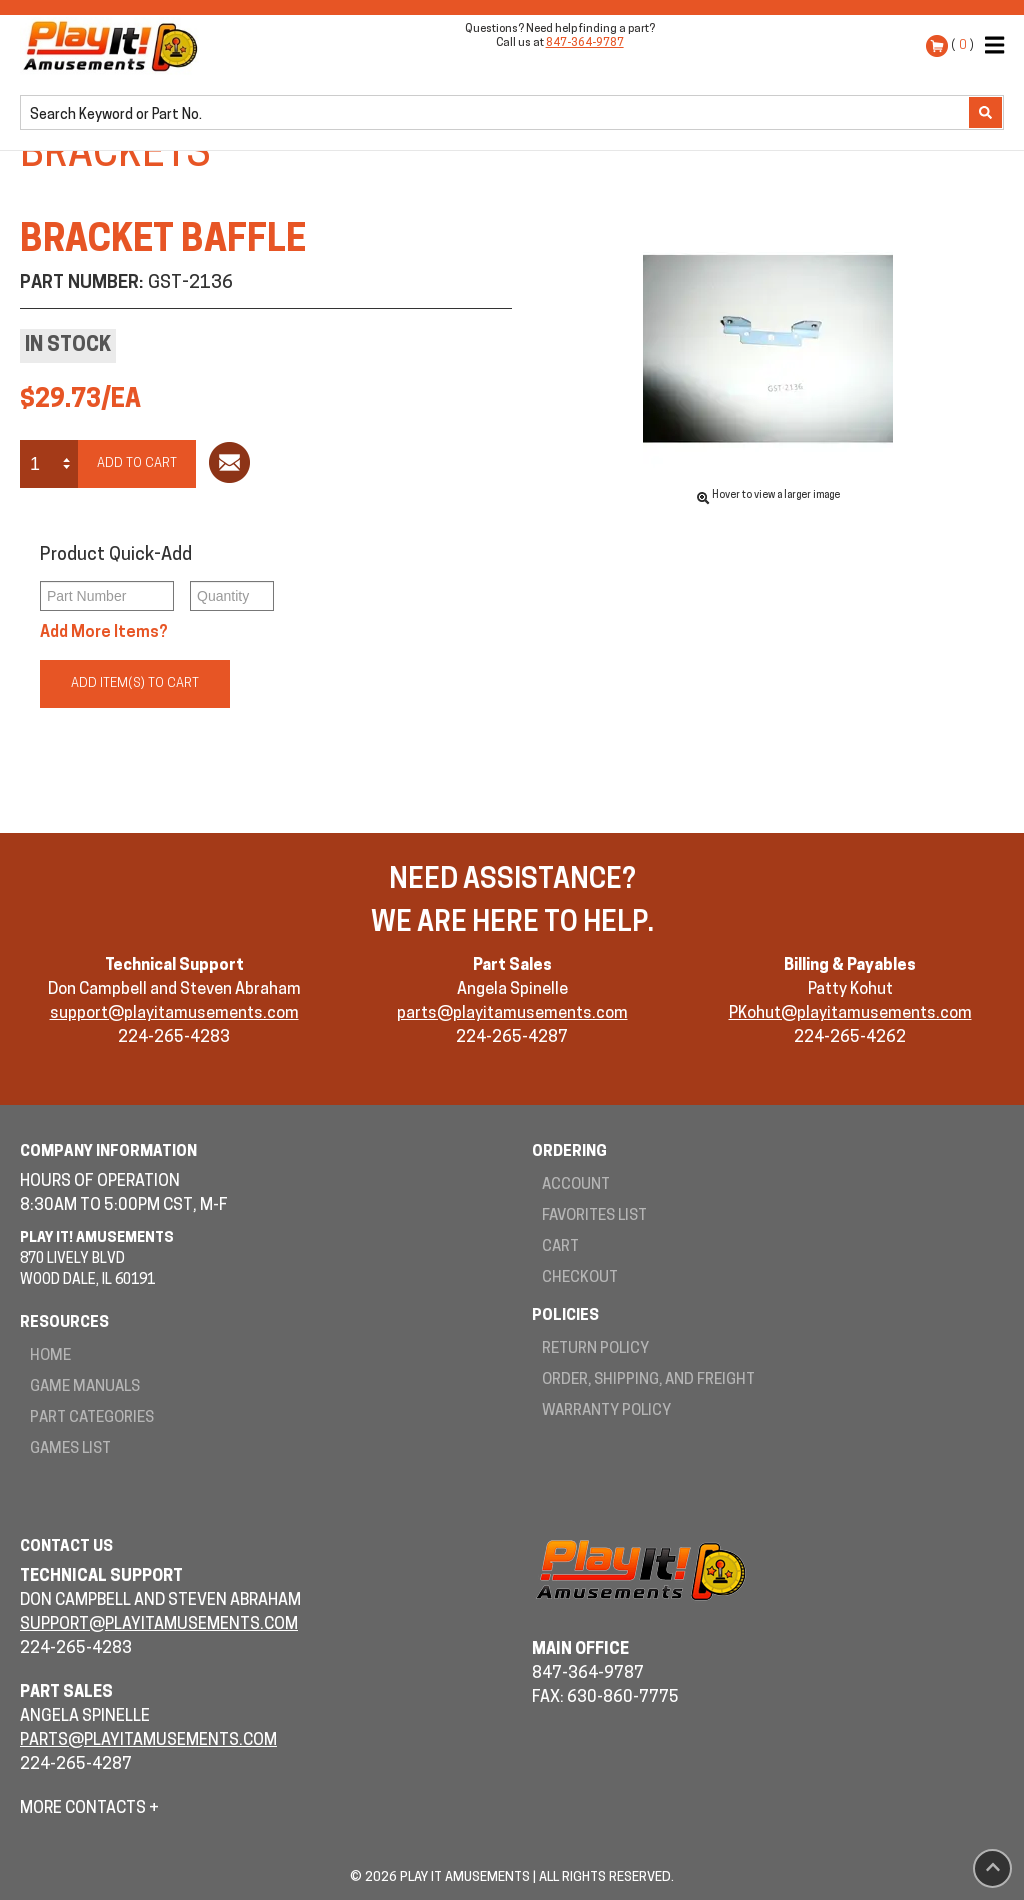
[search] (496, 114)
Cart (560, 1247)
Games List (70, 1449)
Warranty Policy (606, 1411)
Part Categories (92, 1418)
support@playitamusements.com (174, 1014)
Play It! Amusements (115, 46)
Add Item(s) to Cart (135, 683)
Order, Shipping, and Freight (648, 1380)
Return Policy (595, 1349)
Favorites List (594, 1216)
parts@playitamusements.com (512, 1014)
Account (576, 1185)
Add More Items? (104, 633)
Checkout (580, 1278)
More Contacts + (89, 1809)
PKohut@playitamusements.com (850, 1014)
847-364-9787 (585, 43)
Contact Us (66, 1547)
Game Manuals (85, 1387)
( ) (962, 45)
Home (50, 1356)
